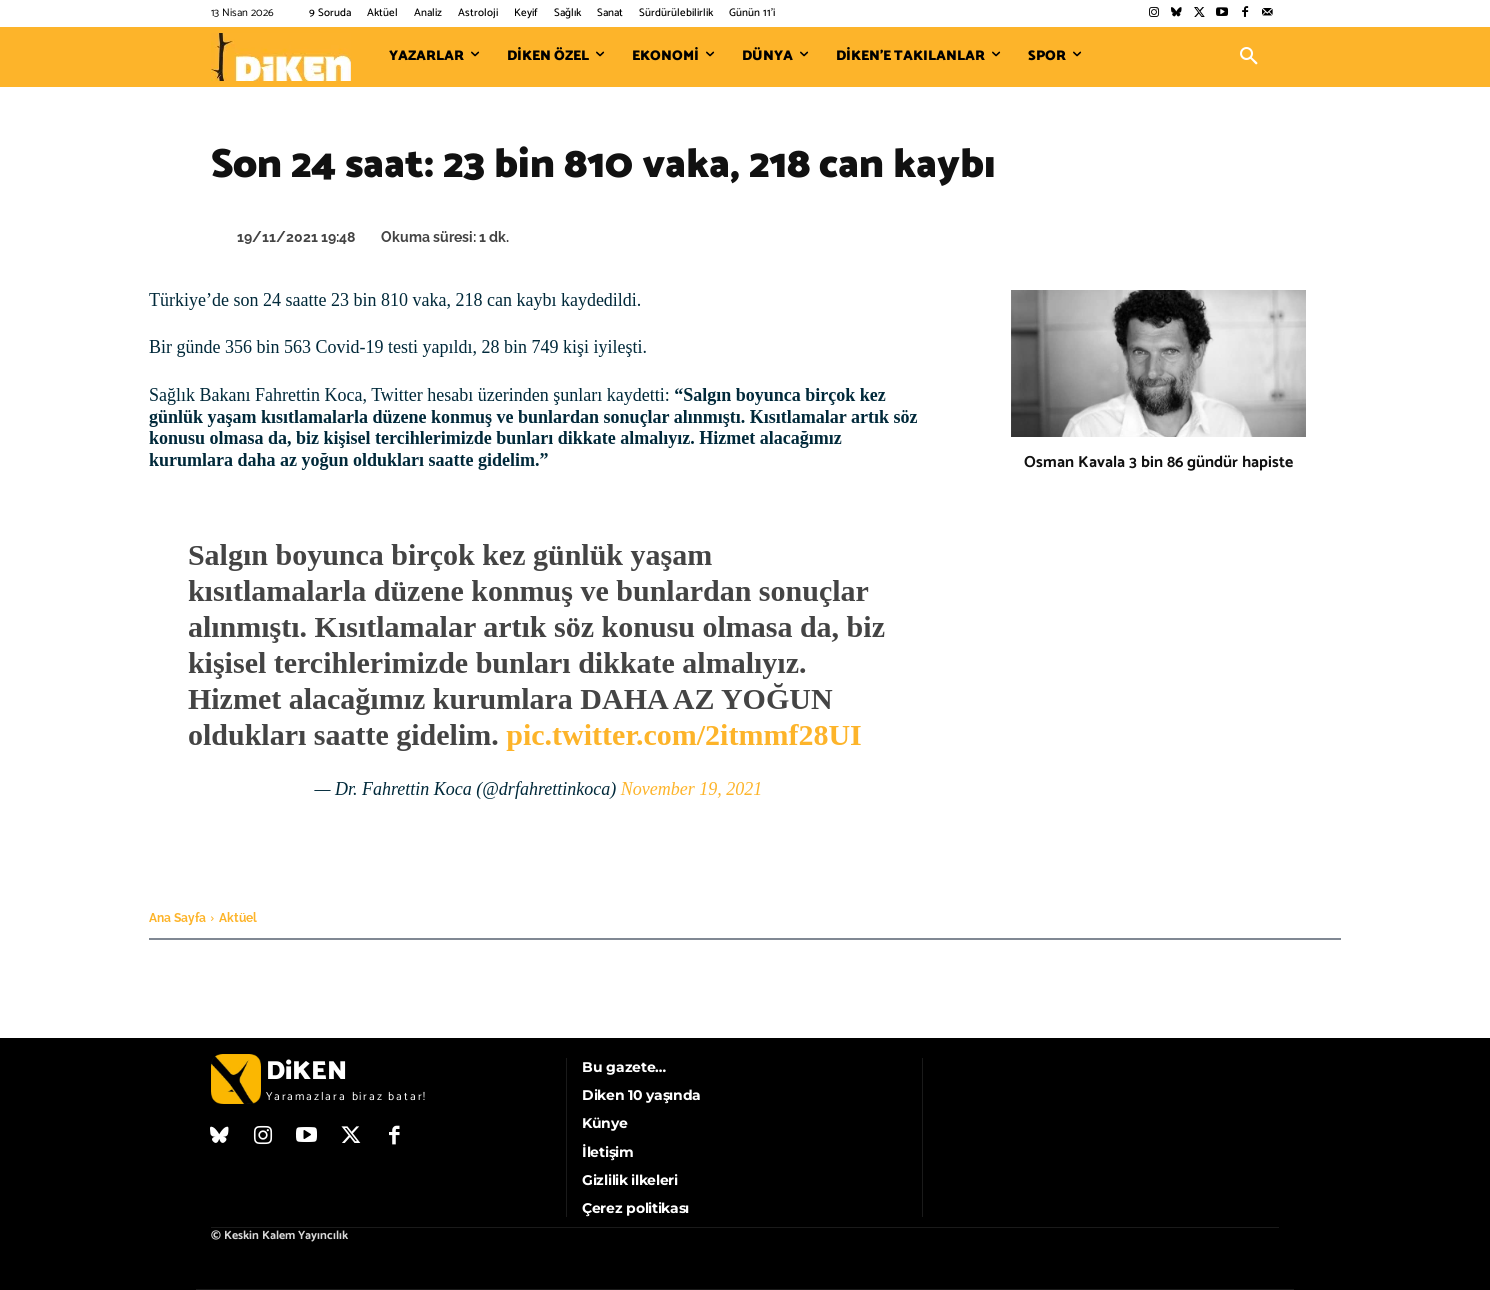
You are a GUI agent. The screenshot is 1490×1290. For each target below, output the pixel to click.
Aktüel (238, 918)
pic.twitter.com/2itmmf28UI (683, 734)
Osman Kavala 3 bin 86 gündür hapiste (1158, 462)
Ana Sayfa (177, 918)
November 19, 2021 (691, 789)
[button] (1249, 57)
